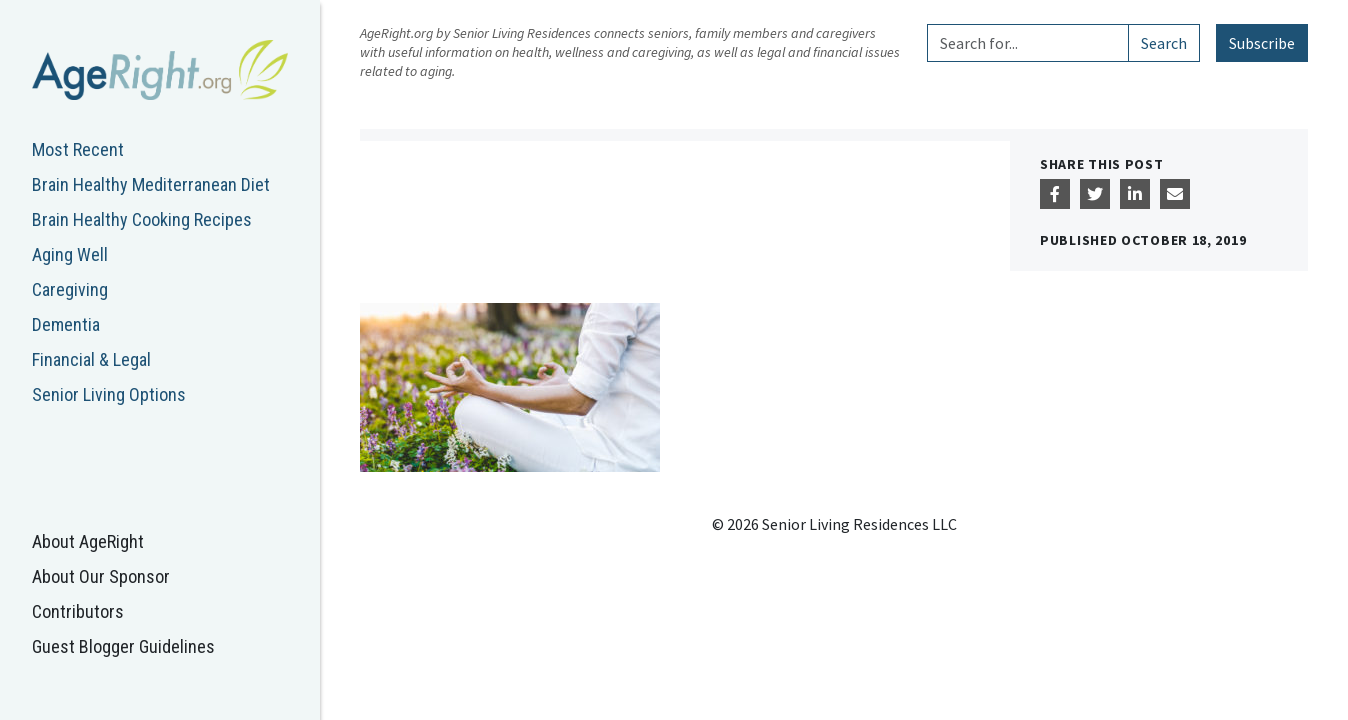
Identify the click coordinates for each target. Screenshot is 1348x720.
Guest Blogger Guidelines (123, 646)
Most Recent (78, 149)
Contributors (78, 611)
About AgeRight (88, 541)
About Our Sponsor (101, 576)
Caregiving (70, 289)
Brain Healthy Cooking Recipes (142, 219)
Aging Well (70, 254)
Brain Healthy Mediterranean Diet (151, 184)
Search (1164, 43)
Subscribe (1262, 43)
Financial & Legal (91, 359)
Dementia (66, 324)
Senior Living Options (109, 394)
